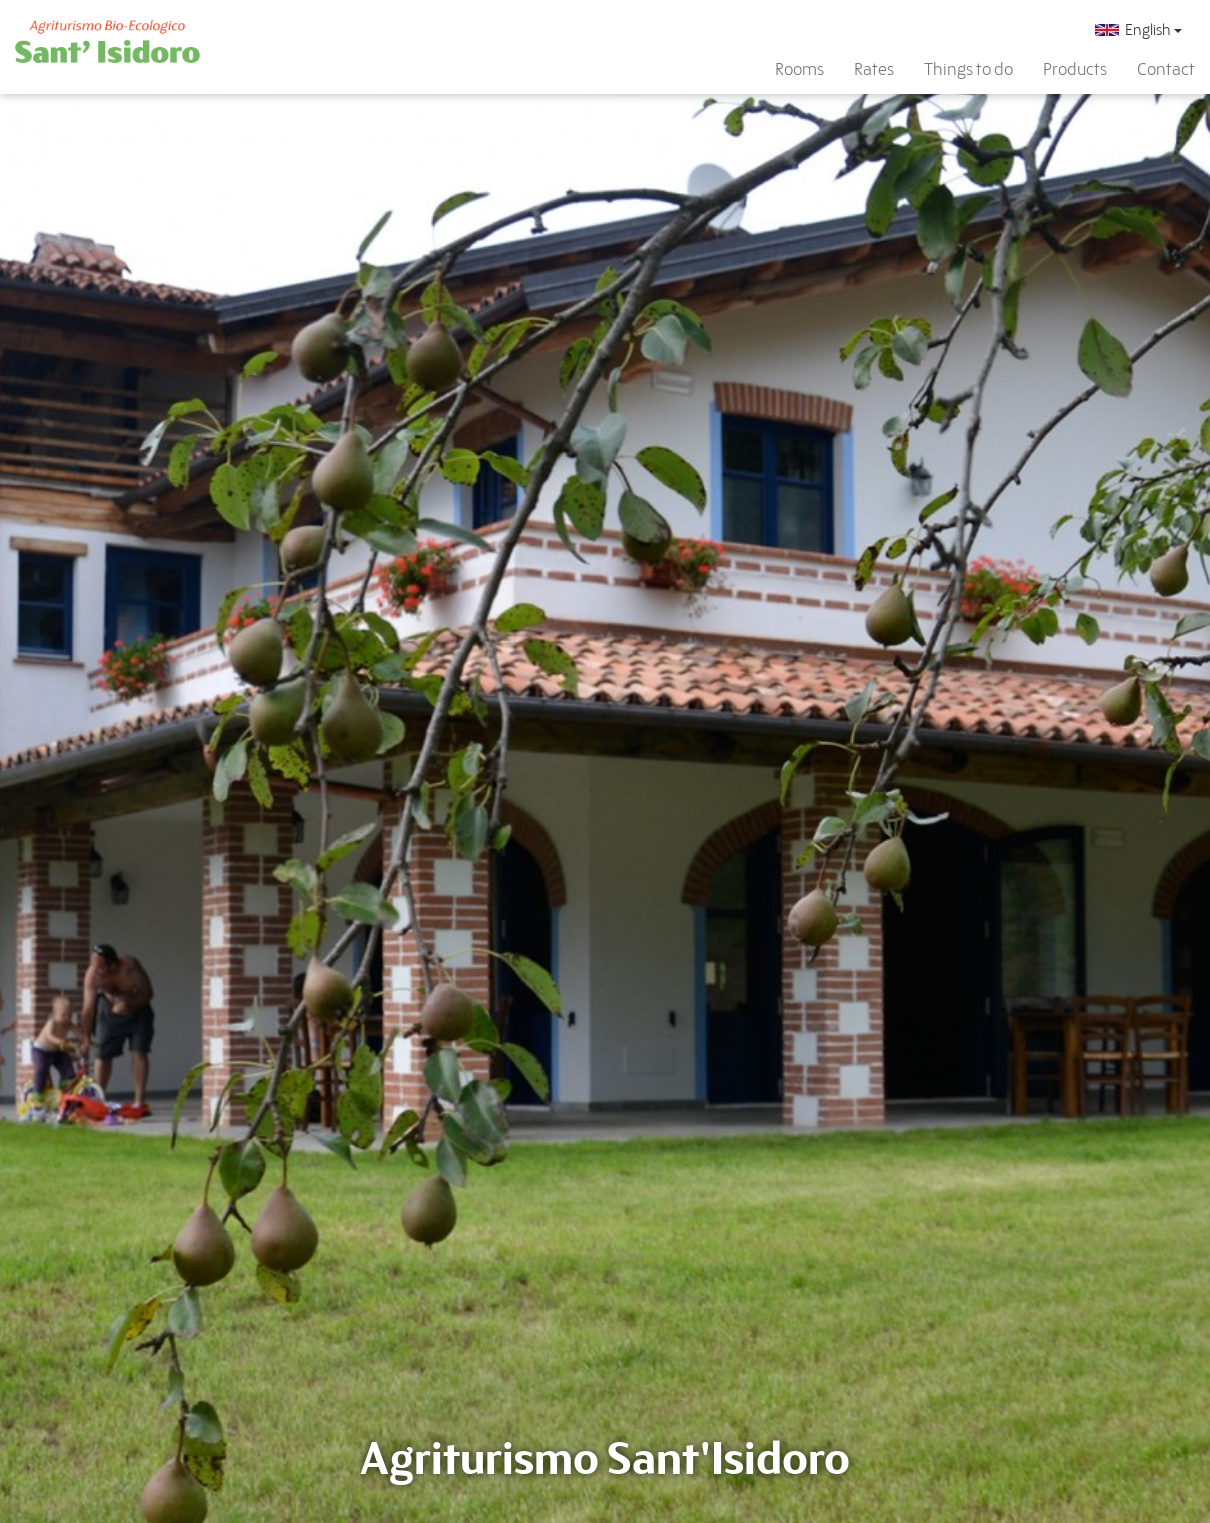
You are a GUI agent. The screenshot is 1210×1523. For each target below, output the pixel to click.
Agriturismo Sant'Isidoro (605, 1459)
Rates (874, 69)
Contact (1166, 69)
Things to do (968, 69)
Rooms (799, 69)
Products (1075, 69)
